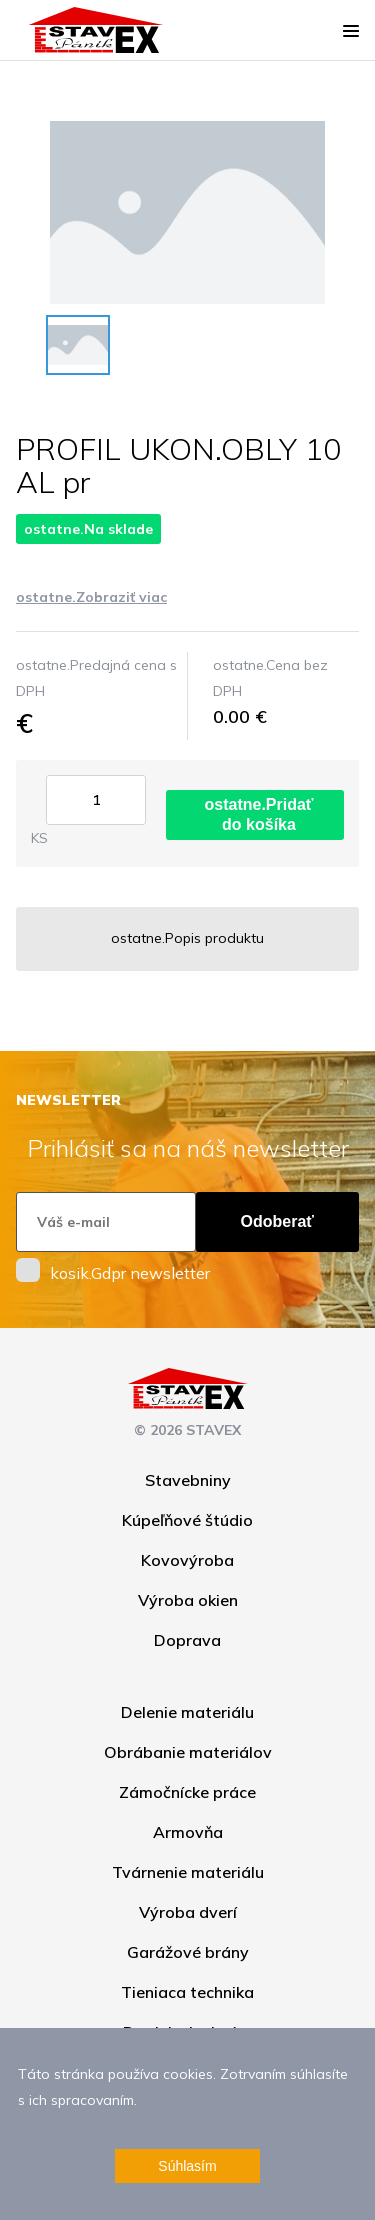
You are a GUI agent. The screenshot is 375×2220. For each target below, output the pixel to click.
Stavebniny (188, 1480)
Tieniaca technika (187, 1992)
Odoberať (277, 1221)
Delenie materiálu (187, 1712)
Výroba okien (188, 1600)
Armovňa (188, 1832)
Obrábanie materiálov (188, 1752)
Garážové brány (188, 1952)
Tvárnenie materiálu (188, 1872)
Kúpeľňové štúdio (187, 1520)
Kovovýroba (187, 1560)
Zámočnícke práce (187, 1792)
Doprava (187, 1640)
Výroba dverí (188, 1912)
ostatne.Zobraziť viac (91, 597)
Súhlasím (187, 2166)
